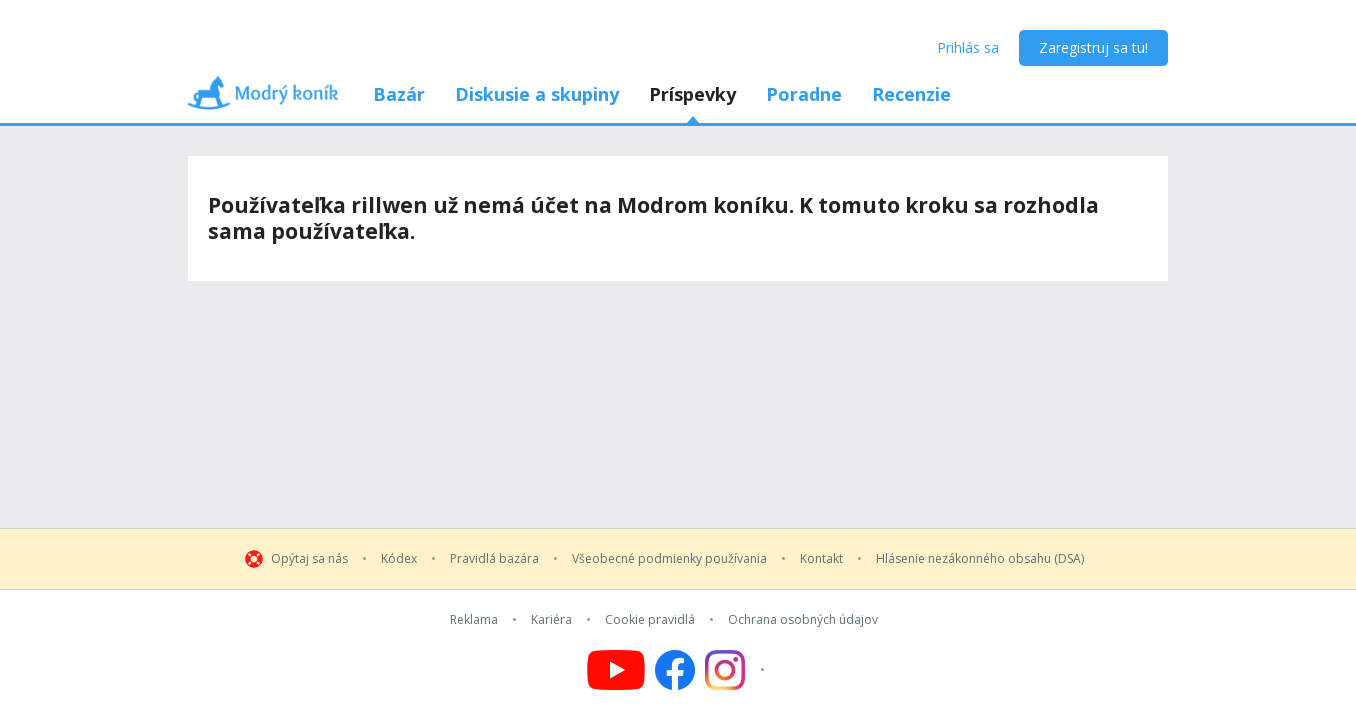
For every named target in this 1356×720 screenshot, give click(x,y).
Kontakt (821, 559)
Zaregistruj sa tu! (1093, 47)
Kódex (399, 559)
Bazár (399, 94)
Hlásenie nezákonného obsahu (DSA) (980, 559)
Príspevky (692, 94)
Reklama (474, 620)
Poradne (804, 94)
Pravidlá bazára (494, 559)
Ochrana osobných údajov (803, 620)
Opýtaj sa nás (309, 559)
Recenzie (911, 94)
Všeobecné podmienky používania (669, 559)
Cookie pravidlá (650, 620)
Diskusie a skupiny (537, 94)
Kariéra (551, 620)
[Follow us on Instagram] (737, 670)
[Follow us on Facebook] (675, 670)
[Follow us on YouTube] (616, 670)
